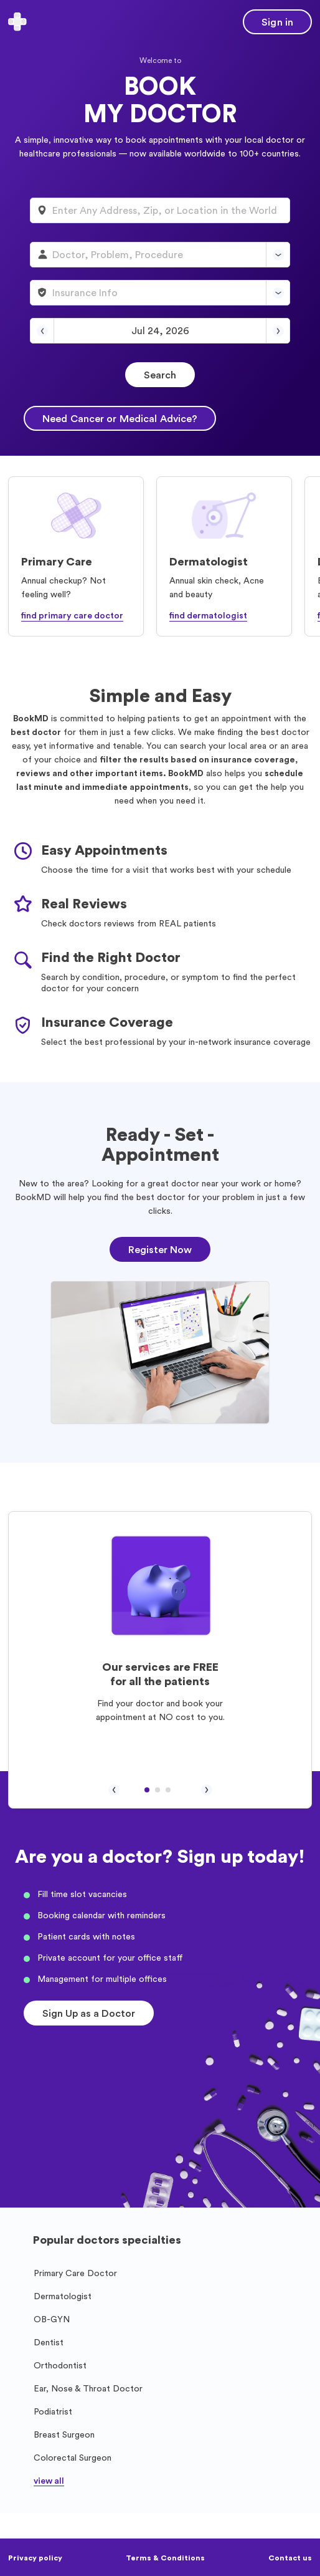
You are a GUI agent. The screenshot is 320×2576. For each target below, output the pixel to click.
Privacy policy (35, 2557)
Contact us (290, 2557)
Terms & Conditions (165, 2557)
